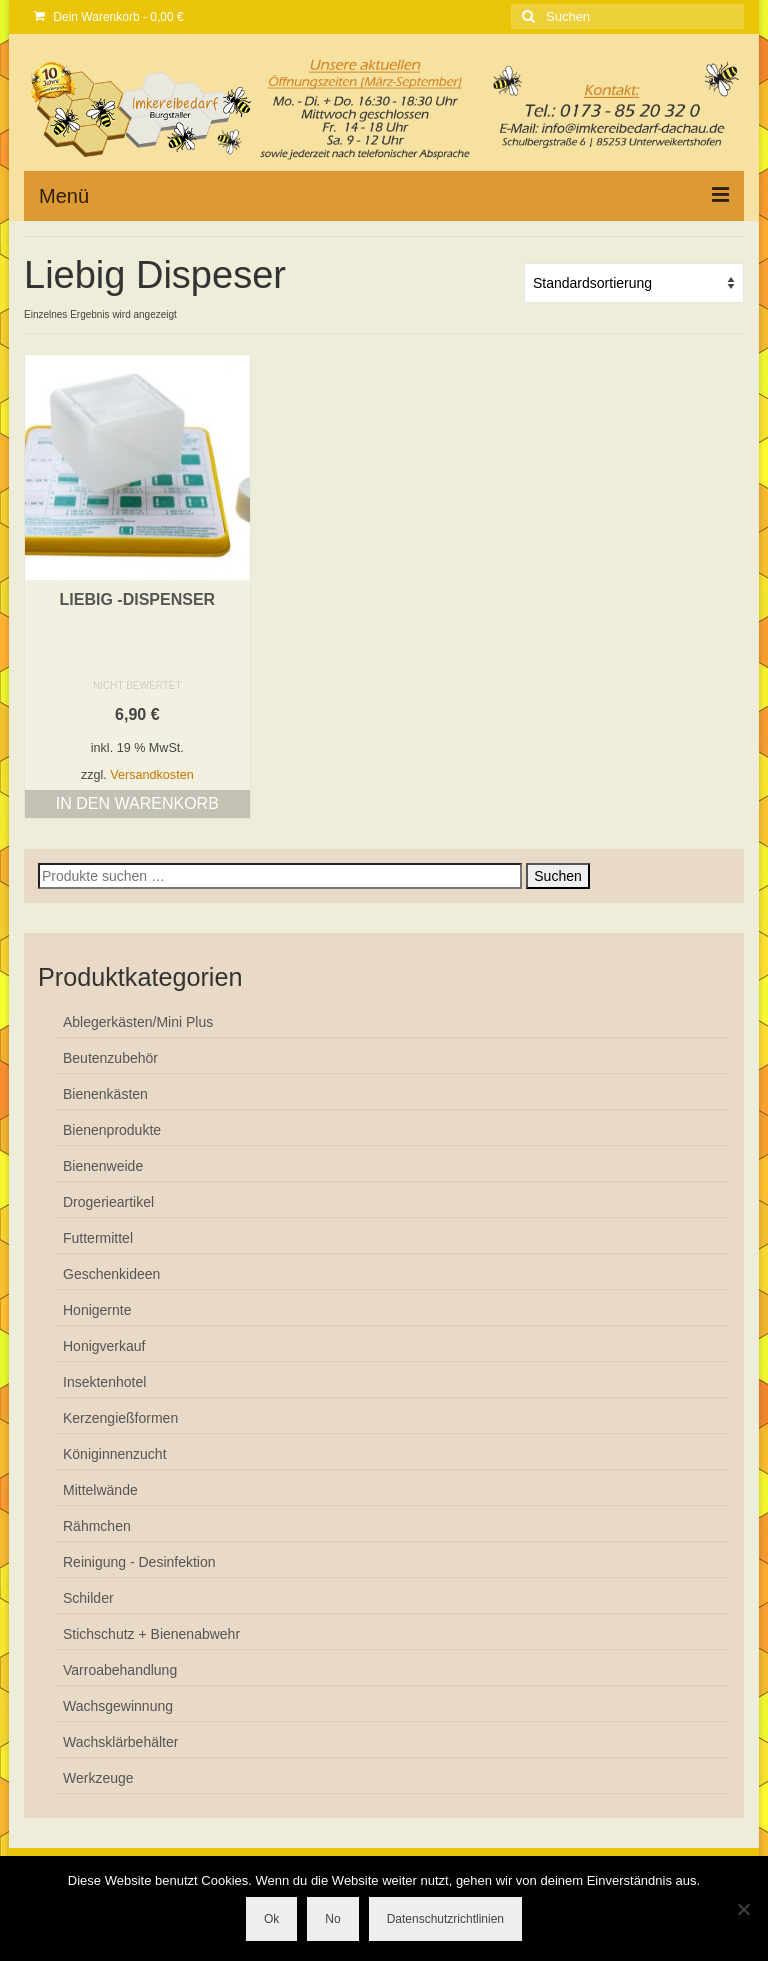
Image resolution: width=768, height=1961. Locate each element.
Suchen (557, 876)
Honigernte (97, 1310)
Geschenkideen (111, 1274)
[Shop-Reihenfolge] (634, 283)
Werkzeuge (98, 1778)
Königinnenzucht (115, 1454)
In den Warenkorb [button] (137, 803)
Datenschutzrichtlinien (445, 1919)
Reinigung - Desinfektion (139, 1562)
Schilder (88, 1598)
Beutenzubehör (110, 1058)
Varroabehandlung (120, 1670)
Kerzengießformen (120, 1418)
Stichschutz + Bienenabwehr (151, 1634)
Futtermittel (98, 1238)
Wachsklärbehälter (120, 1742)
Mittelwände (100, 1490)
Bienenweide (103, 1166)
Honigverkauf (104, 1346)
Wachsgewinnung (118, 1706)
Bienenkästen (105, 1094)
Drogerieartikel (108, 1202)
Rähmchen (97, 1526)
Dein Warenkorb (109, 17)
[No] (743, 1909)
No (332, 1919)
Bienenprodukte (112, 1130)
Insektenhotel (104, 1382)
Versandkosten (151, 775)
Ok (271, 1919)
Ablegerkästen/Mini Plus (138, 1022)
